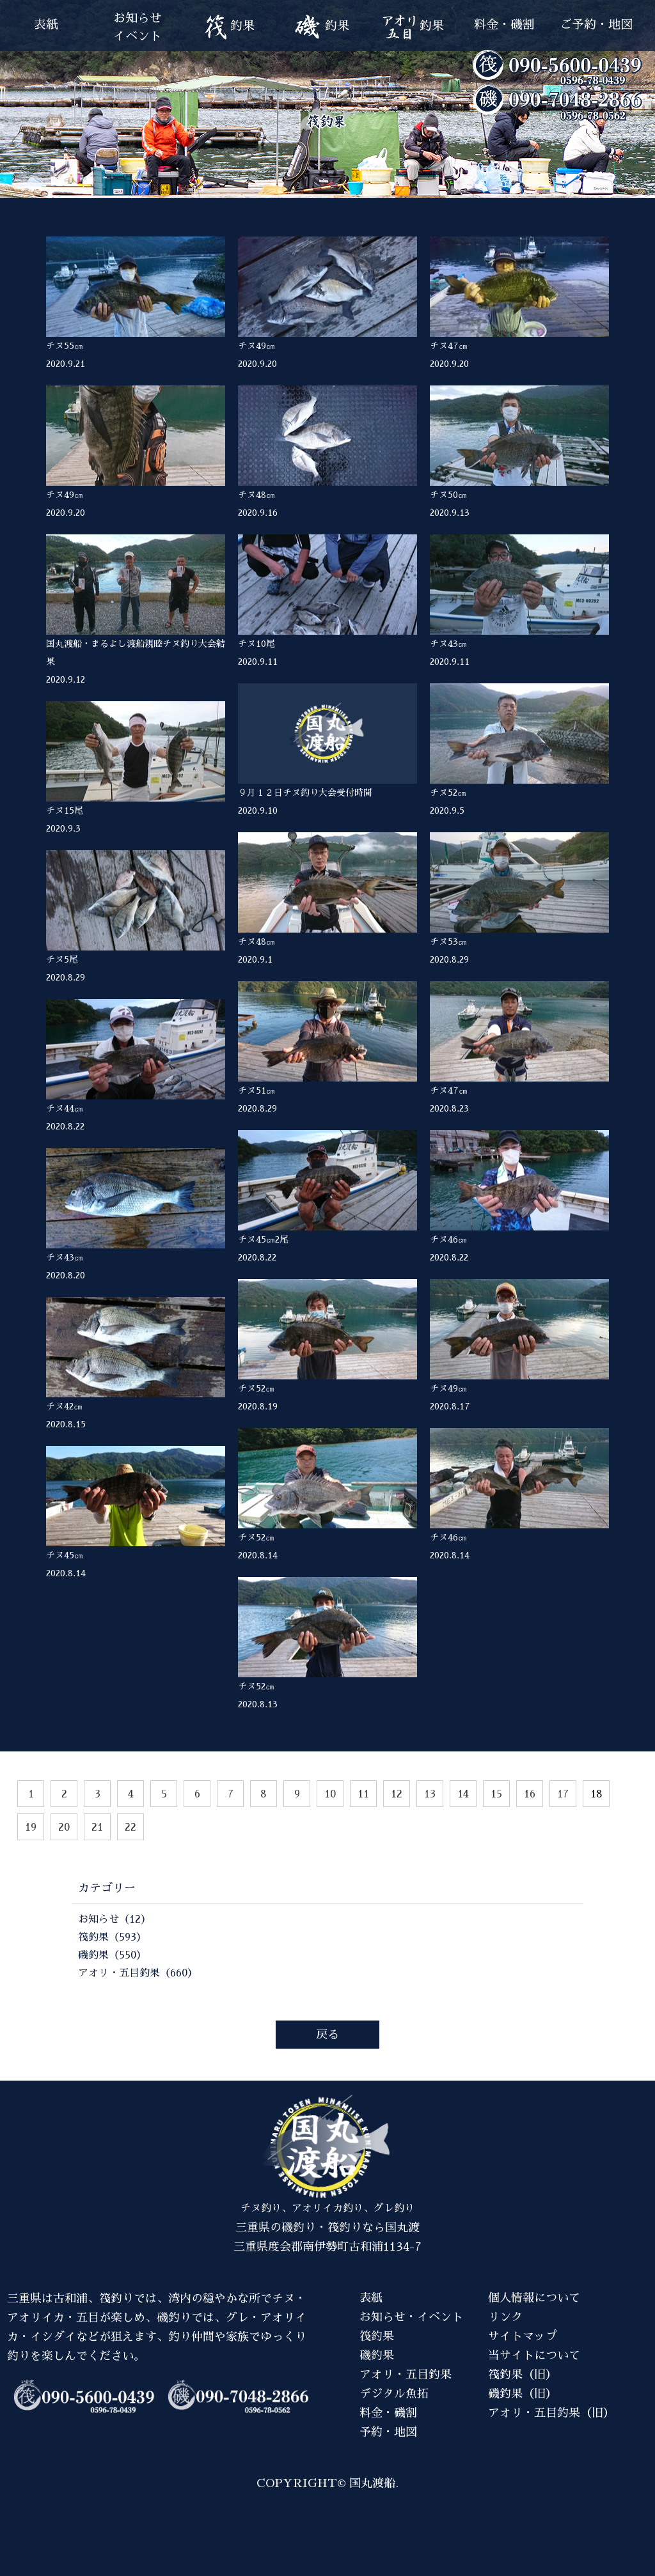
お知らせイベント (137, 27)
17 (563, 1794)
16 (529, 1794)
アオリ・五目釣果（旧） (551, 2413)
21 (97, 1827)
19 (30, 1827)
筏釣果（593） (112, 1937)
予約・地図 (388, 2432)
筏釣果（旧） (522, 2374)
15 (496, 1794)
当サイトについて (534, 2355)
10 (330, 1794)
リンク (505, 2317)
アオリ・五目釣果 (405, 2374)
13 (430, 1794)
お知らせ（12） (114, 1919)
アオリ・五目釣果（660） (138, 1973)
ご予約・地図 (596, 25)
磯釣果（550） (112, 1955)
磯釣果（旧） (522, 2394)
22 (130, 1827)
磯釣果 (376, 2355)
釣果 (229, 27)
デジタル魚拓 (394, 2394)
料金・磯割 (504, 25)
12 (396, 1794)
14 (463, 1794)
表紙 (46, 25)
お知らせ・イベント (411, 2317)
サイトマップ (522, 2336)
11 (363, 1794)
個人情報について (534, 2298)
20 (64, 1827)
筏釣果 (376, 2336)
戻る (327, 2034)
